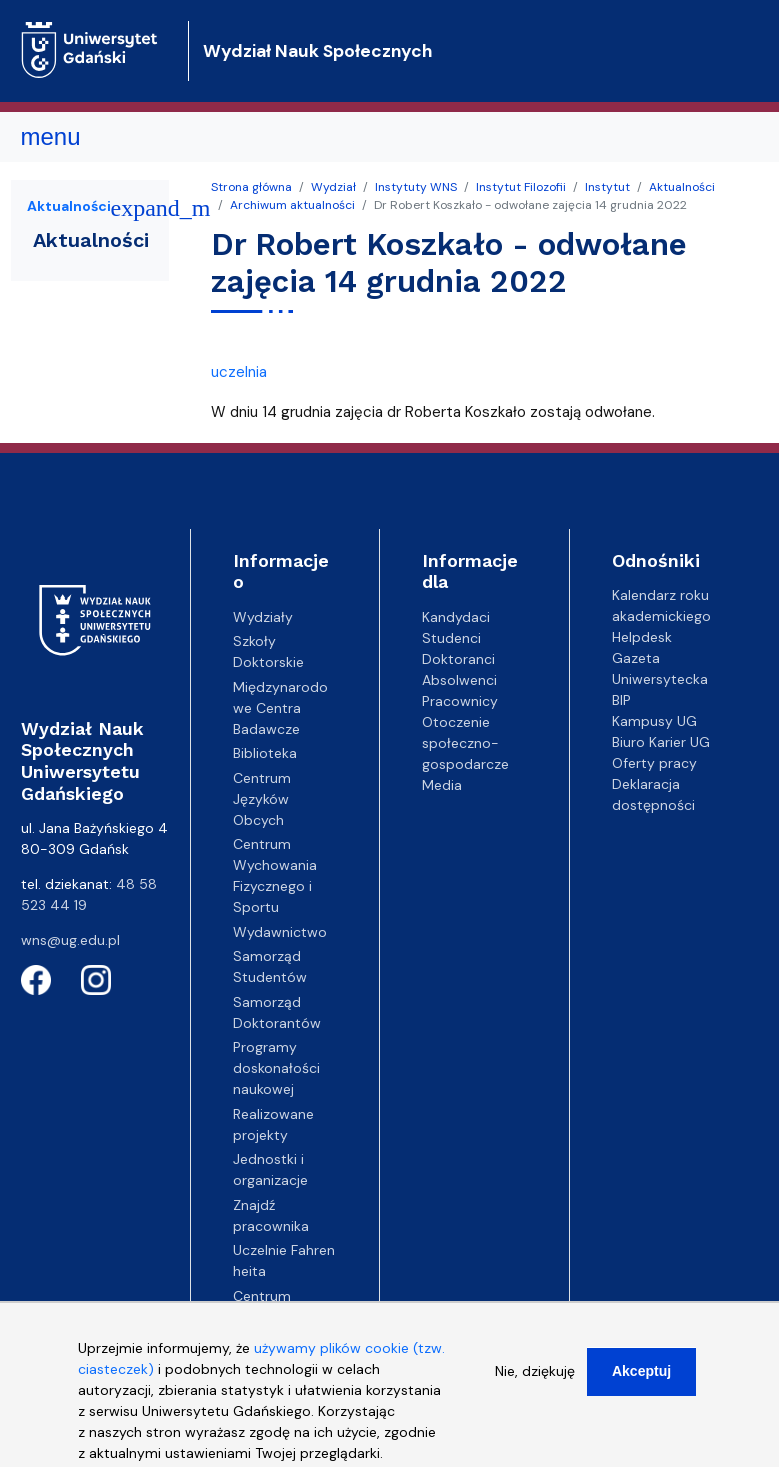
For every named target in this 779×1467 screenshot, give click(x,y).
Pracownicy (460, 701)
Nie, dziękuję (535, 1384)
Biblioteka (265, 753)
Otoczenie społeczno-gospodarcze (465, 743)
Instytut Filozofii (521, 187)
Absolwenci (459, 680)
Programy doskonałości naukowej (276, 1068)
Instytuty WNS (416, 187)
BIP (621, 700)
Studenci (451, 638)
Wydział (333, 187)
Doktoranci (458, 659)
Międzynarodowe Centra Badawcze (280, 708)
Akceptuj (641, 1384)
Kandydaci (456, 617)
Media (442, 785)
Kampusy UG (654, 721)
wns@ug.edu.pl (70, 940)
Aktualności (682, 187)
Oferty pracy (654, 763)
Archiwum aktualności (292, 205)
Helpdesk (642, 637)
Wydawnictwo (280, 932)
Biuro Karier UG (661, 742)
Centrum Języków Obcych (262, 799)
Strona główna (251, 187)
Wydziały (263, 617)
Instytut (607, 187)
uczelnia (239, 372)
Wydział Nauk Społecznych (317, 51)
